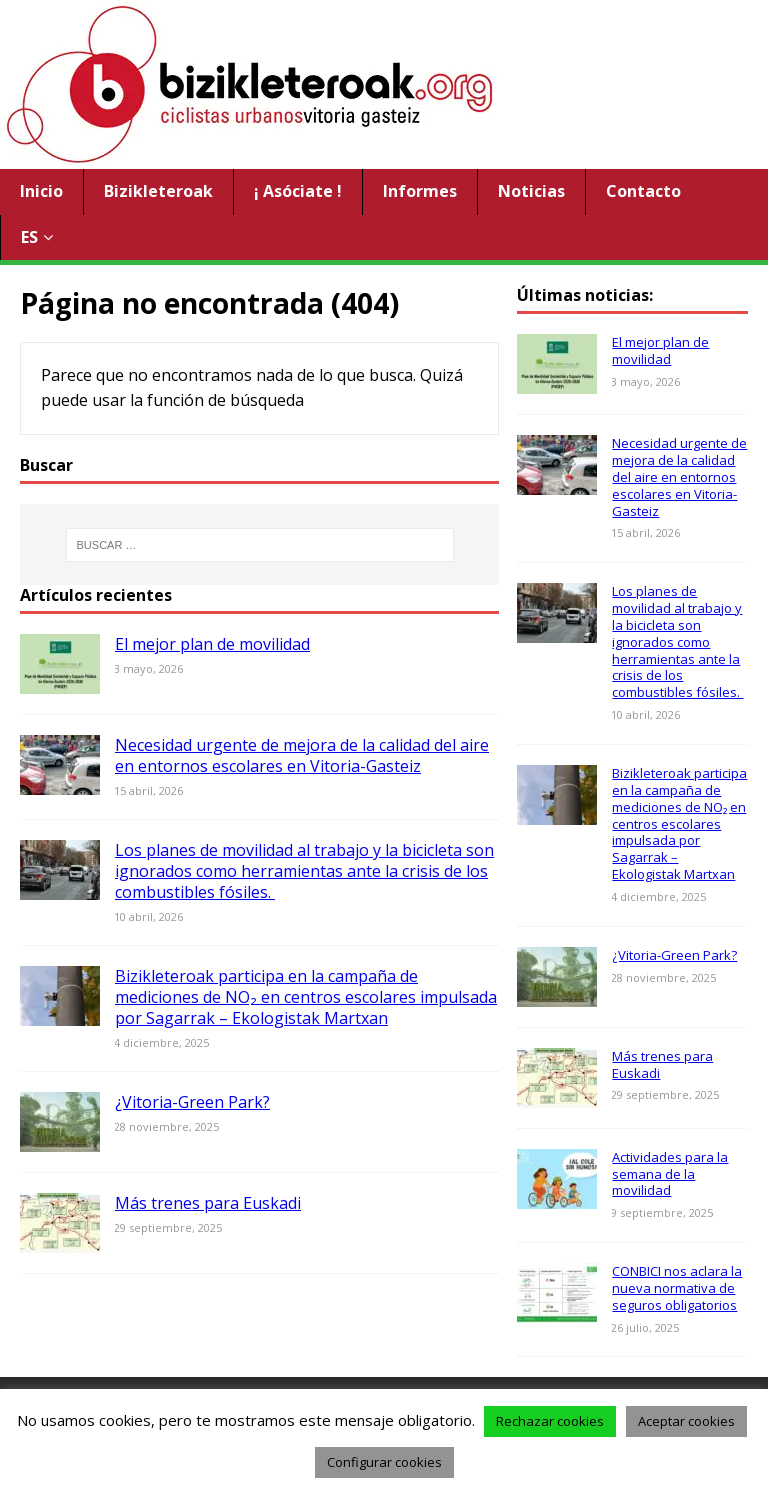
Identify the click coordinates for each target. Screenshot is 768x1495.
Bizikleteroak (158, 191)
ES (29, 237)
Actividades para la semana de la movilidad (670, 1174)
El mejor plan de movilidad (212, 644)
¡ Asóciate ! (298, 191)
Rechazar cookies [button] (550, 1421)
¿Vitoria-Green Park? (192, 1102)
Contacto (643, 191)
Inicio (41, 191)
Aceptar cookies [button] (686, 1421)
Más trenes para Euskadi (208, 1203)
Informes (420, 191)
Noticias (531, 191)
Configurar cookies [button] (384, 1462)
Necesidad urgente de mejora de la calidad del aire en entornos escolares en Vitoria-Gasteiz (302, 755)
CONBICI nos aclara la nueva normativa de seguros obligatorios (677, 1288)
